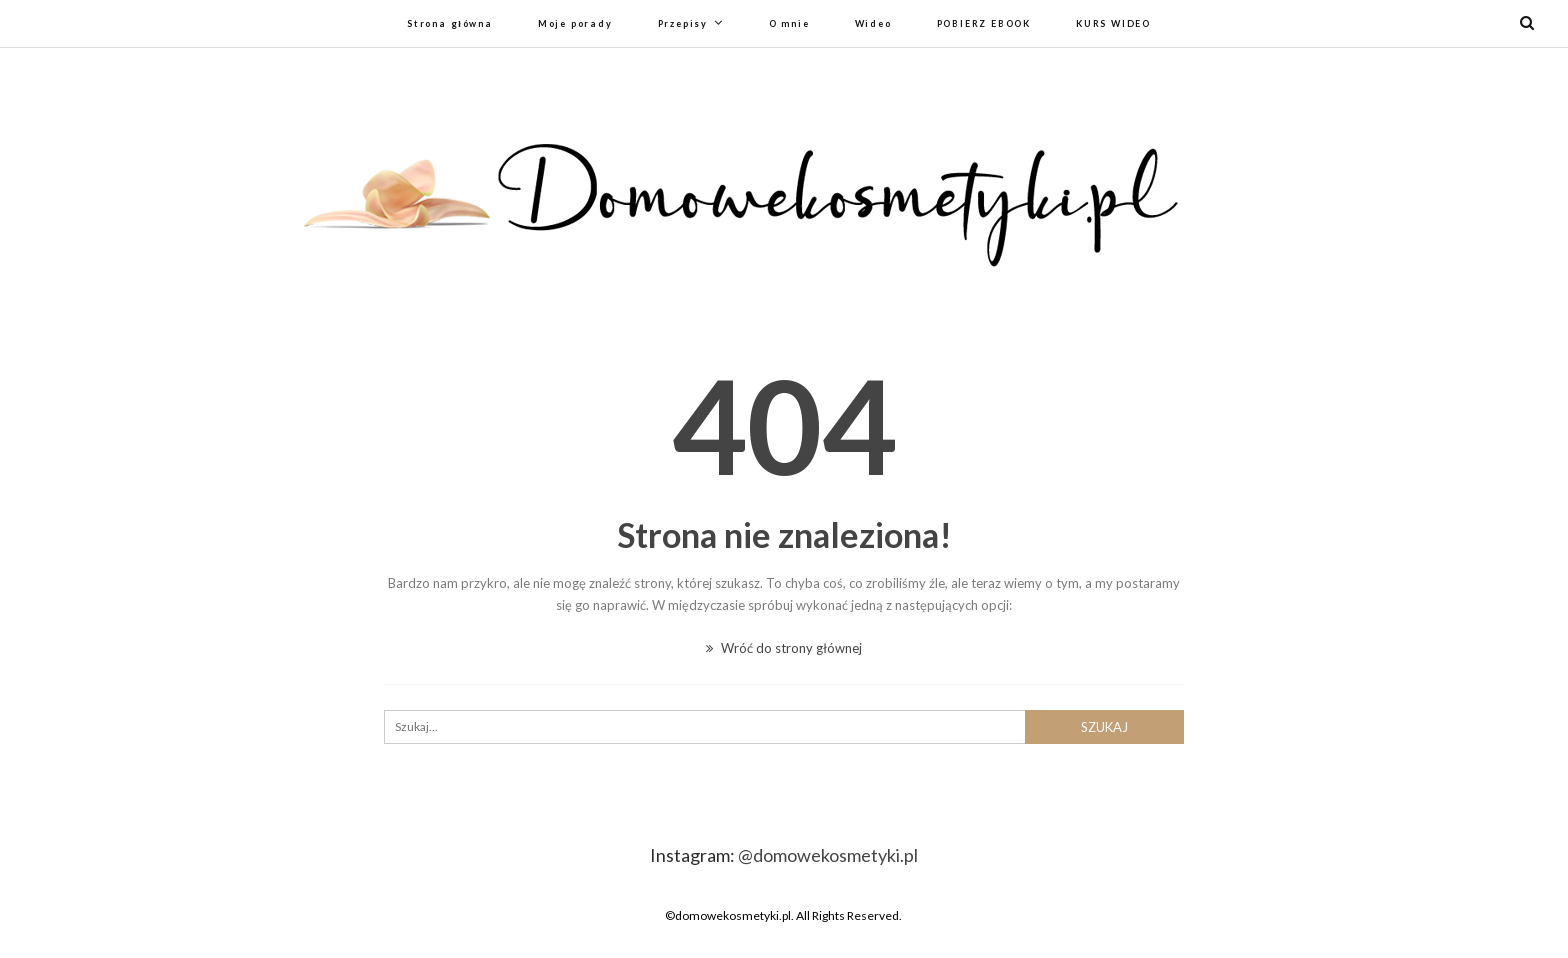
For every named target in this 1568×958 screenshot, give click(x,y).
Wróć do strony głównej (784, 648)
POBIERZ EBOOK (984, 23)
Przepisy (683, 23)
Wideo (873, 23)
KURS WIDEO (1113, 23)
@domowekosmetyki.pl (828, 855)
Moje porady (575, 23)
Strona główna (450, 23)
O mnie (789, 23)
